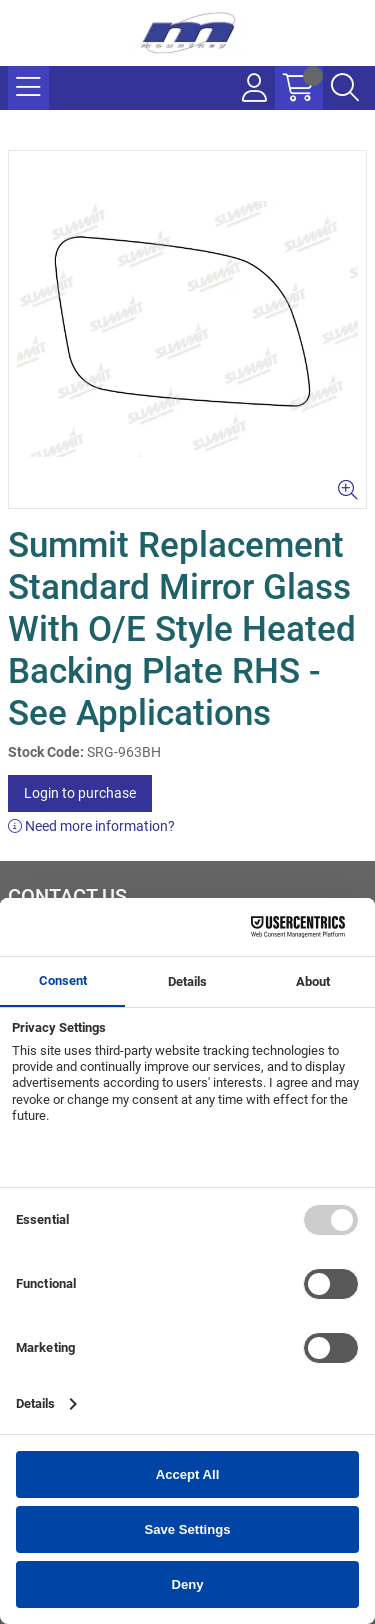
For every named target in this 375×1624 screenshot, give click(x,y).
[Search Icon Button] (345, 88)
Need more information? (91, 826)
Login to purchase (80, 793)
